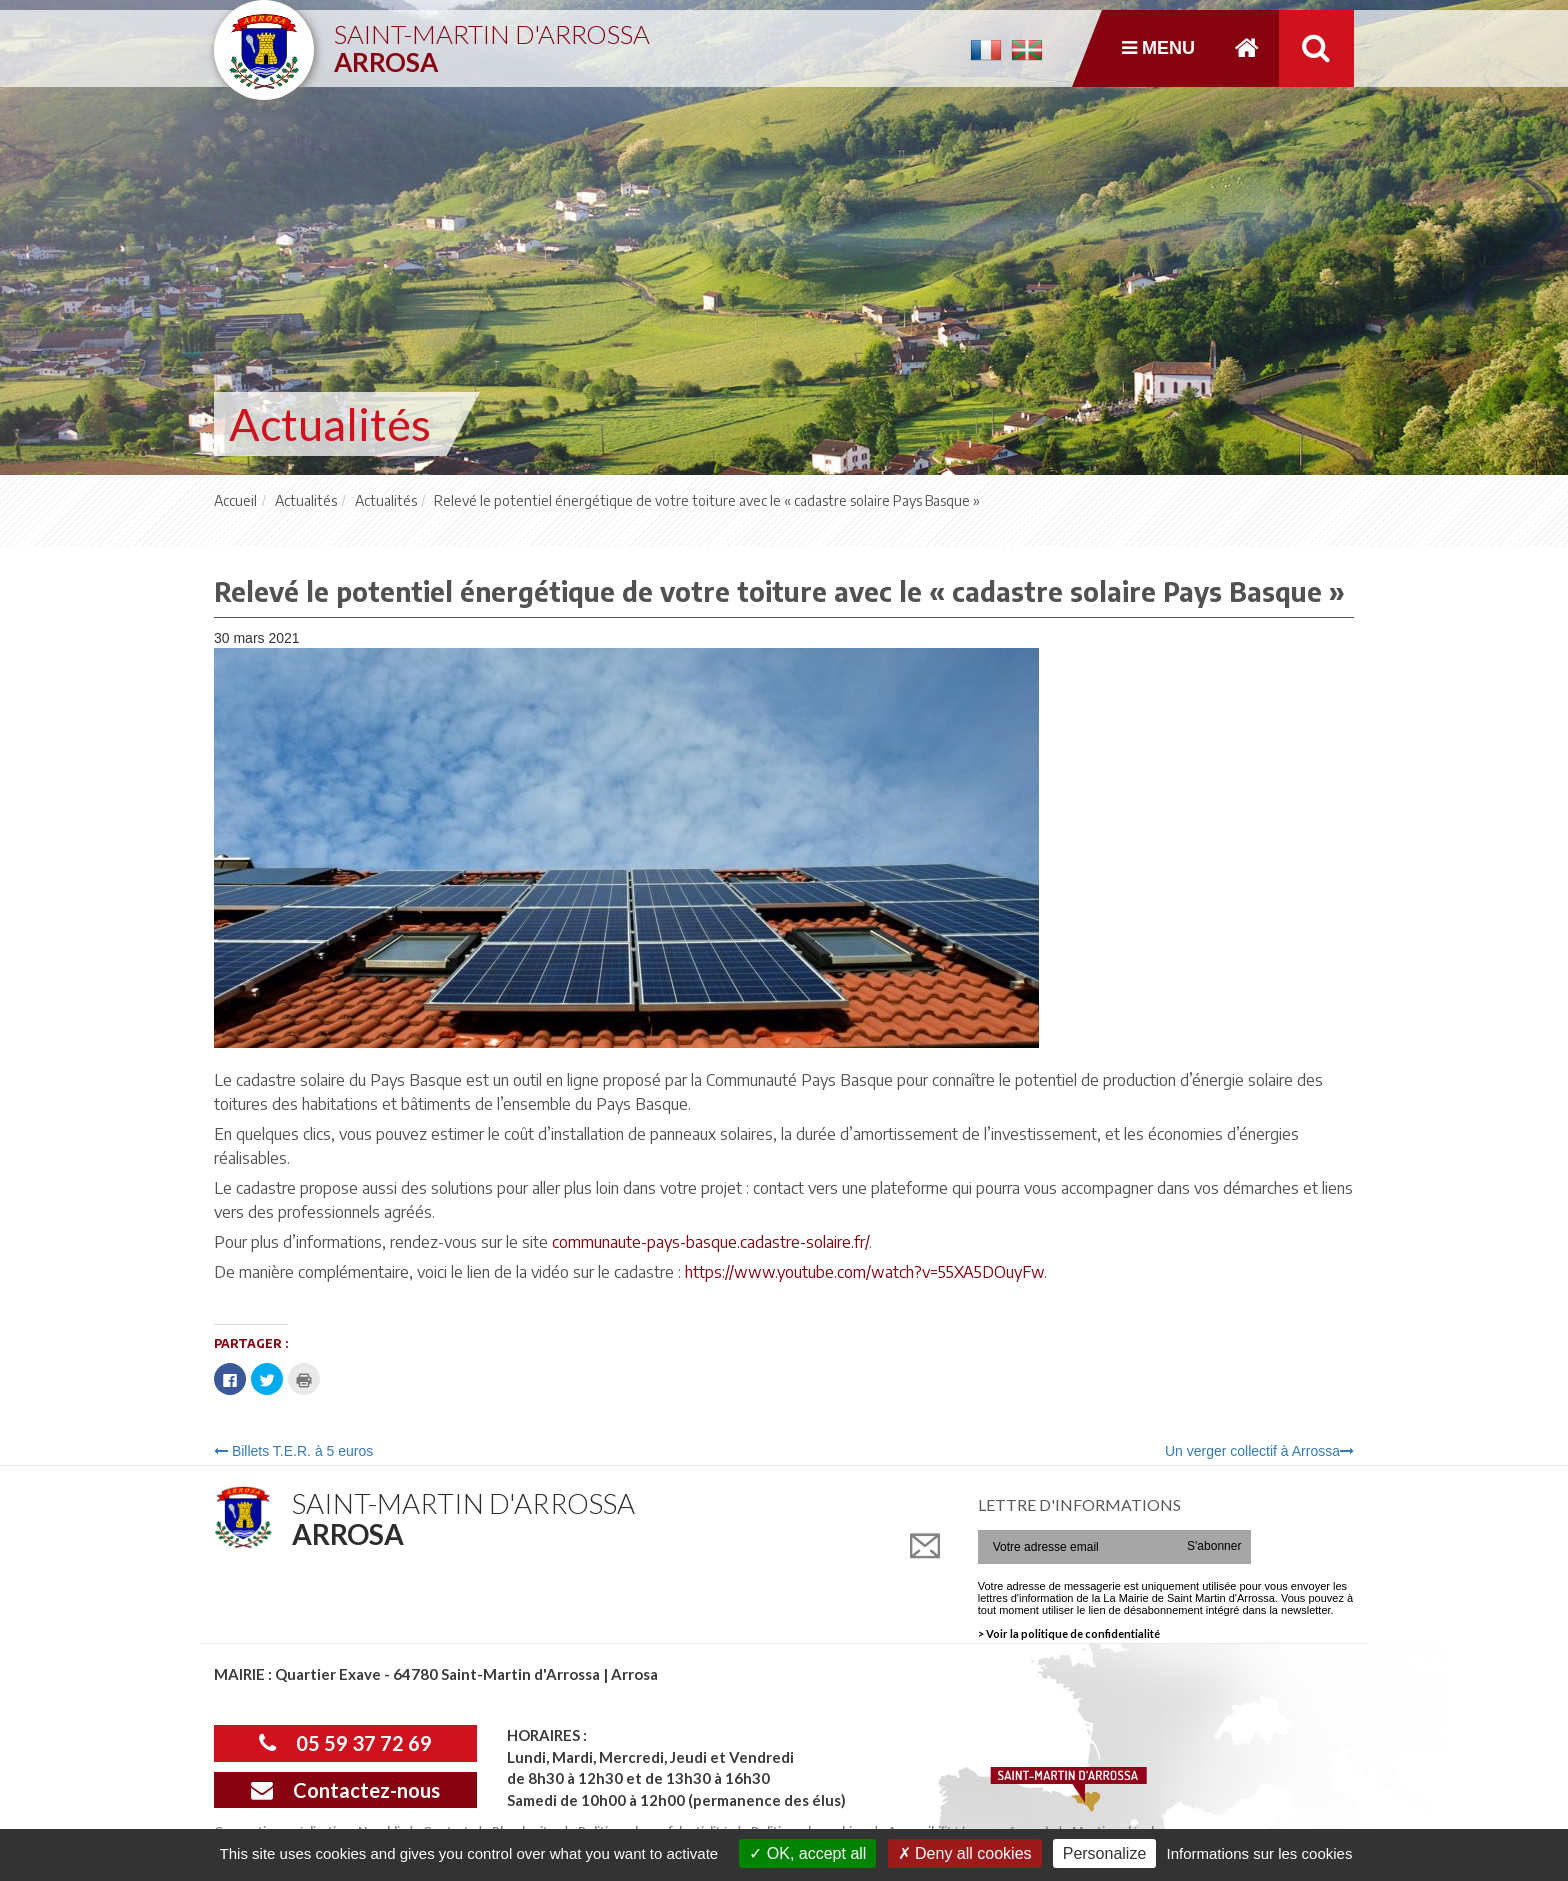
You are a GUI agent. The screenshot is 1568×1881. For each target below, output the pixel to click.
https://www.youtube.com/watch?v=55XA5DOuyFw (864, 1272)
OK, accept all (807, 1853)
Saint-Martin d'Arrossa (492, 40)
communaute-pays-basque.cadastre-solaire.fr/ (710, 1242)
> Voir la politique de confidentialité (1069, 1633)
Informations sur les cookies (1259, 1853)
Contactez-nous (345, 1790)
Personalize (1105, 1853)
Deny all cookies (965, 1853)
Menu (1158, 48)
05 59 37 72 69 (345, 1743)
